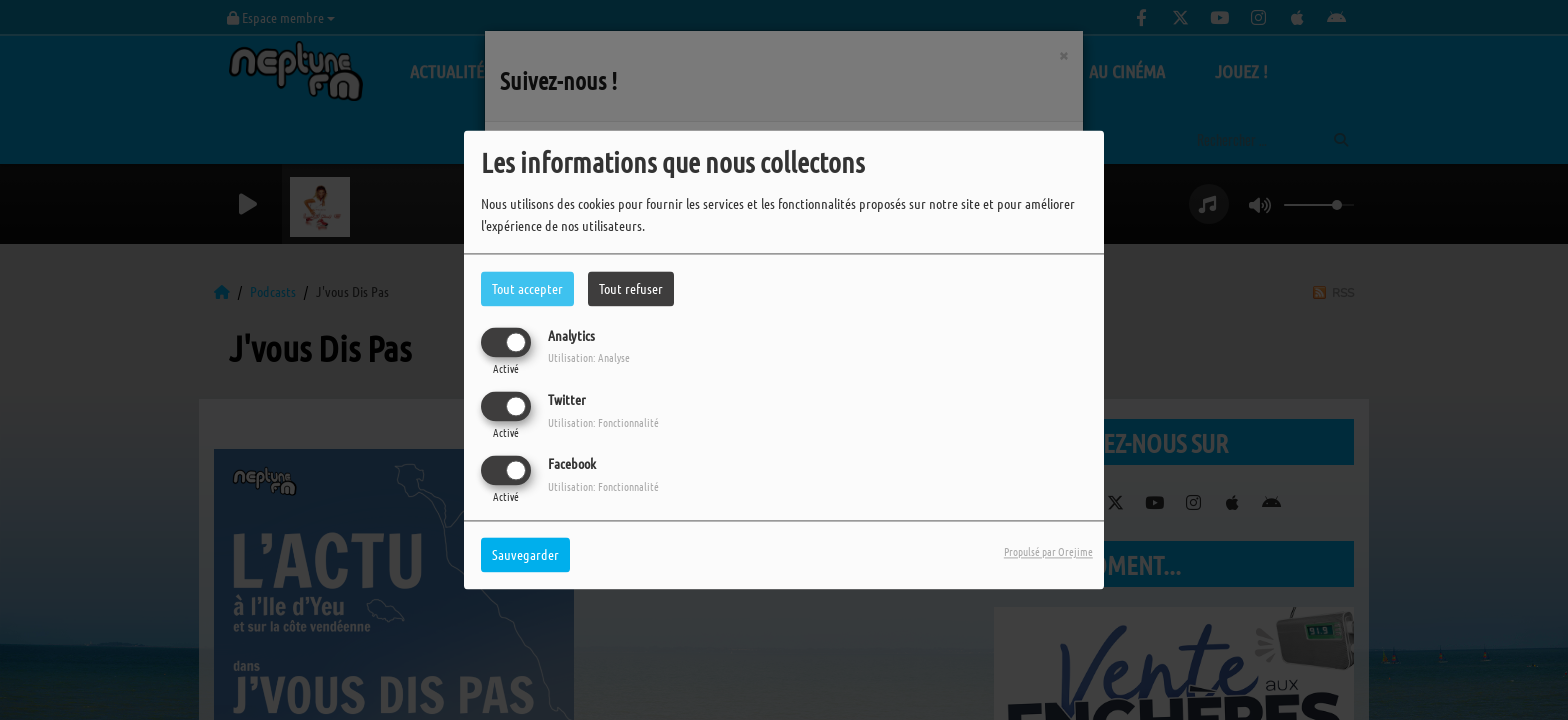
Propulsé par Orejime (1048, 552)
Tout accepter (527, 288)
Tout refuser (631, 288)
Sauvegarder (525, 555)
